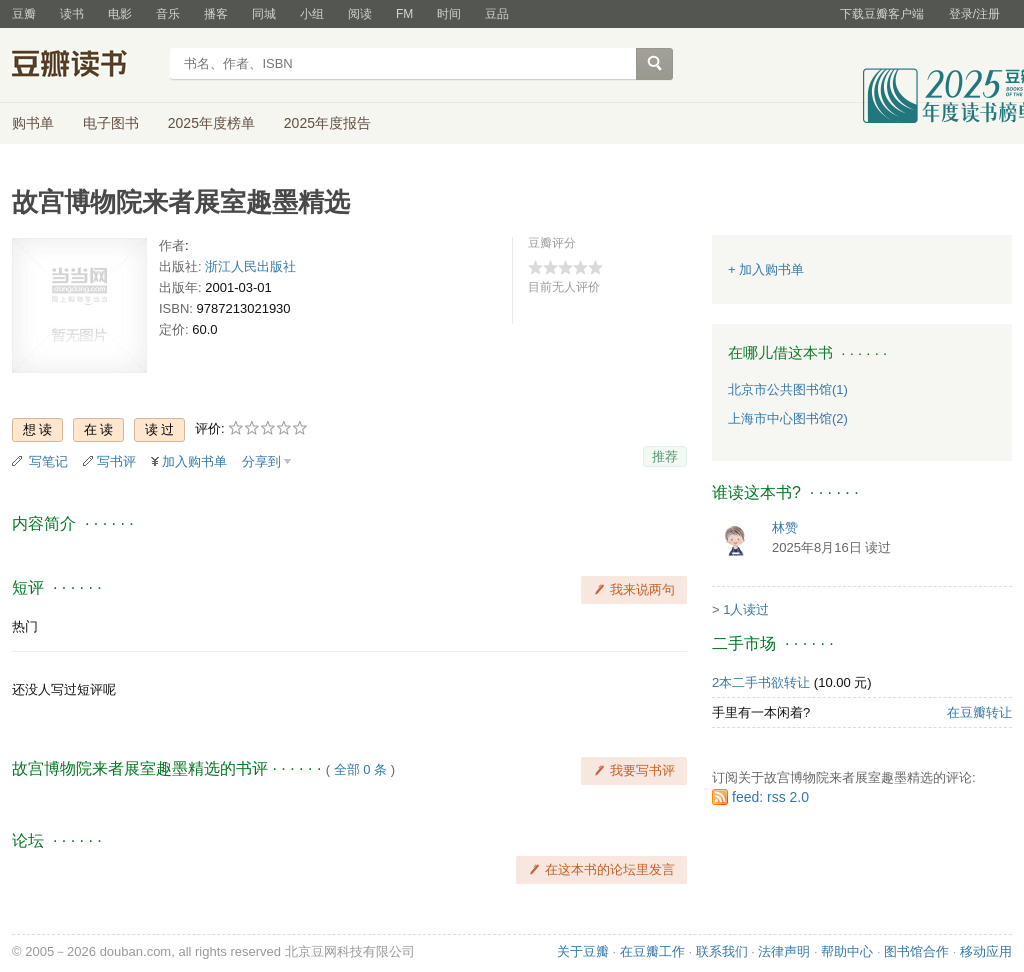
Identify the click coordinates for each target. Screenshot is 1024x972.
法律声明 (784, 951)
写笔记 (48, 461)
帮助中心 (847, 951)
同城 (264, 14)
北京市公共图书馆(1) (788, 389)
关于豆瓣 (583, 951)
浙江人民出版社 (250, 266)
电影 (120, 14)
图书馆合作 (916, 951)
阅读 (360, 14)
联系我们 (722, 951)
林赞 (785, 527)
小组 (312, 14)
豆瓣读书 (84, 66)
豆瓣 (24, 14)
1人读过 (746, 609)
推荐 (665, 456)
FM (404, 14)
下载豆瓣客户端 (882, 14)
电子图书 (111, 123)
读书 (72, 14)
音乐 (168, 14)
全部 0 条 (360, 769)
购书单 (33, 123)
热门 (25, 626)
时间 (449, 14)
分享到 (261, 461)
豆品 (497, 14)
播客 (216, 14)
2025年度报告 (327, 123)
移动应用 (986, 951)
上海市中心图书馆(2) (788, 418)
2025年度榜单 (211, 123)
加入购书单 (194, 461)
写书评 (116, 461)
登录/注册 (974, 14)
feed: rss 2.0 (770, 797)
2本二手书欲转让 (761, 682)
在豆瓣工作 (652, 951)
